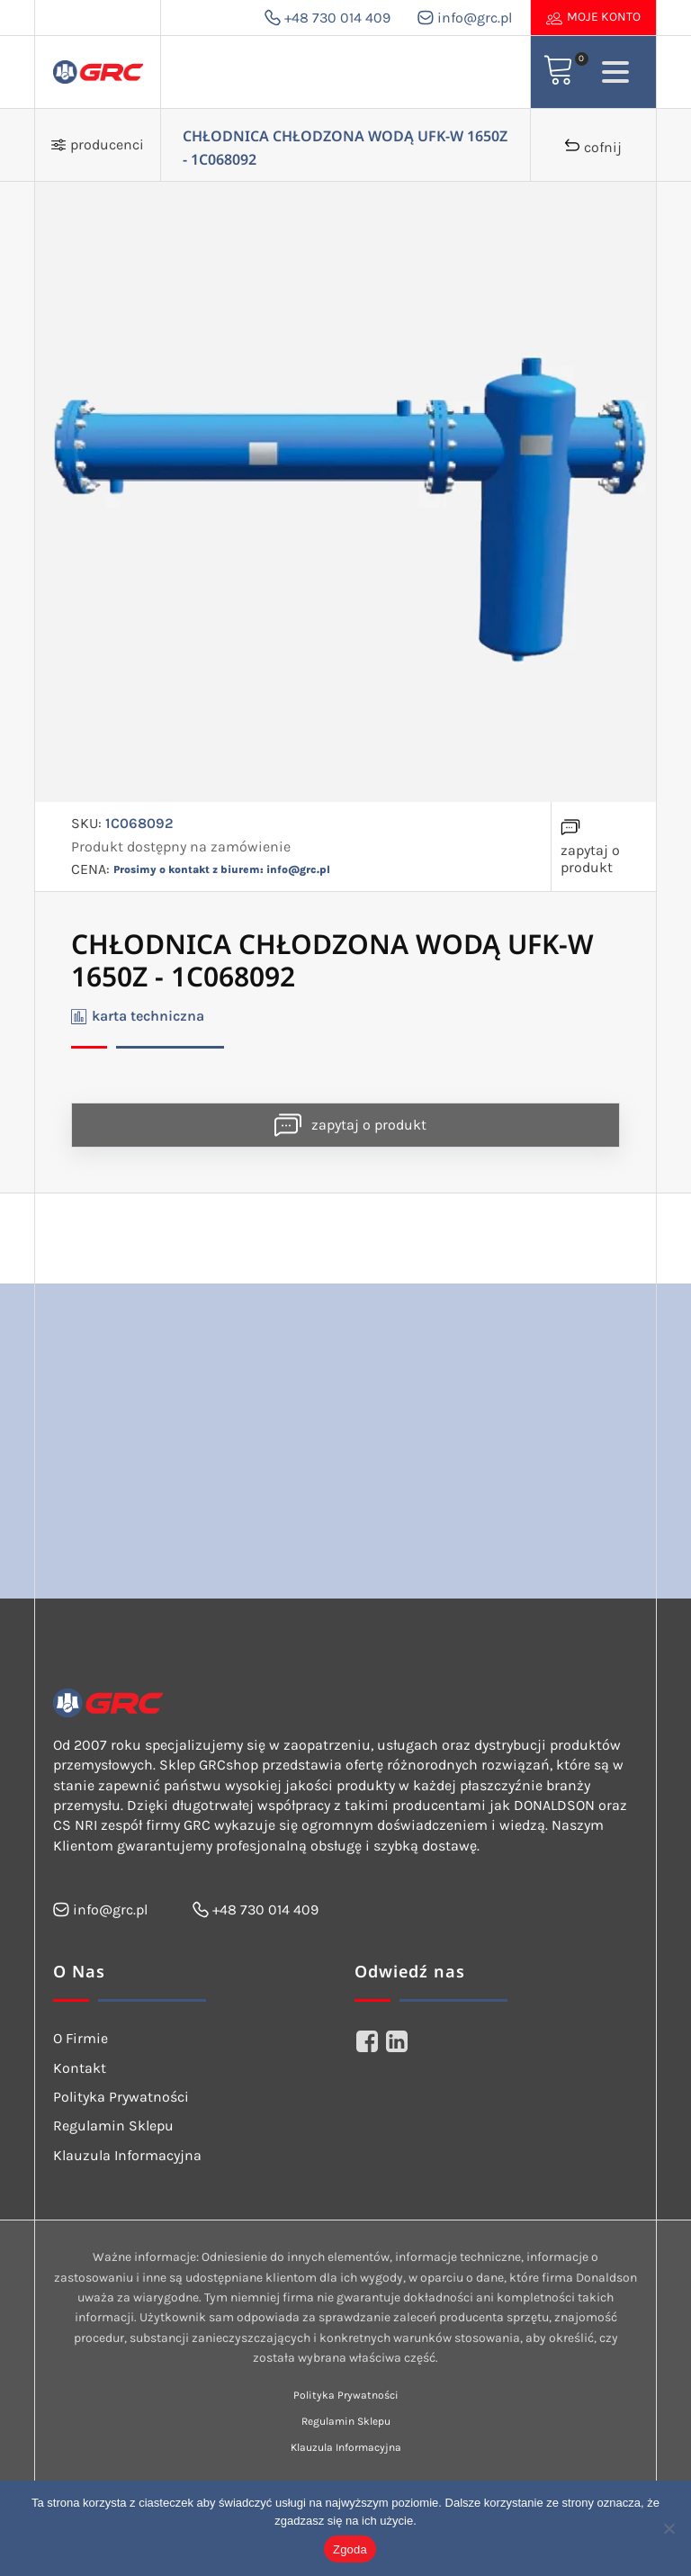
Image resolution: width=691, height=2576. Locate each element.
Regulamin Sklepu (113, 2125)
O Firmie (80, 2038)
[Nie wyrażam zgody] (669, 2528)
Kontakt (79, 2067)
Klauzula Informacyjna (127, 2155)
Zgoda (350, 2549)
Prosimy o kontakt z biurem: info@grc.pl (221, 869)
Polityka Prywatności (121, 2096)
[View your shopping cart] (559, 72)
